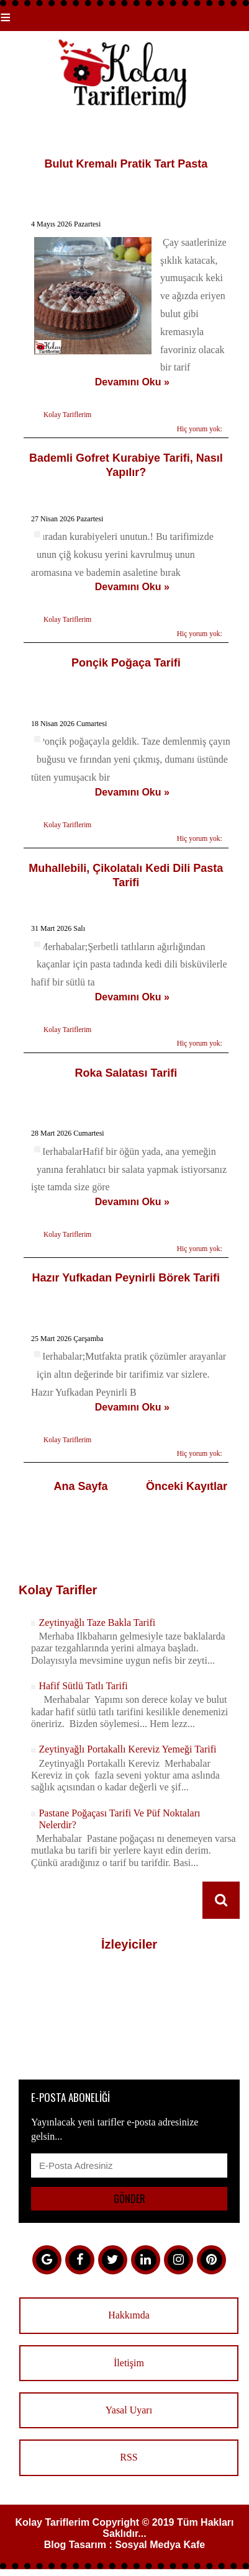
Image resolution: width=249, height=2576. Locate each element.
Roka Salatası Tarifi (126, 1073)
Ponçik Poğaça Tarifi (126, 663)
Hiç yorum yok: (199, 429)
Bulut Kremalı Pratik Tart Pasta (125, 164)
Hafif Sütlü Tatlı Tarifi (82, 1686)
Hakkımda (129, 2315)
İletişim (129, 2363)
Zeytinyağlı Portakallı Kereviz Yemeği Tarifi (127, 1749)
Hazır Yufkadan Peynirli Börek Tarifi (126, 1278)
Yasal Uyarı (129, 2410)
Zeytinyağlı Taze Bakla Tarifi (96, 1622)
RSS (128, 2457)
